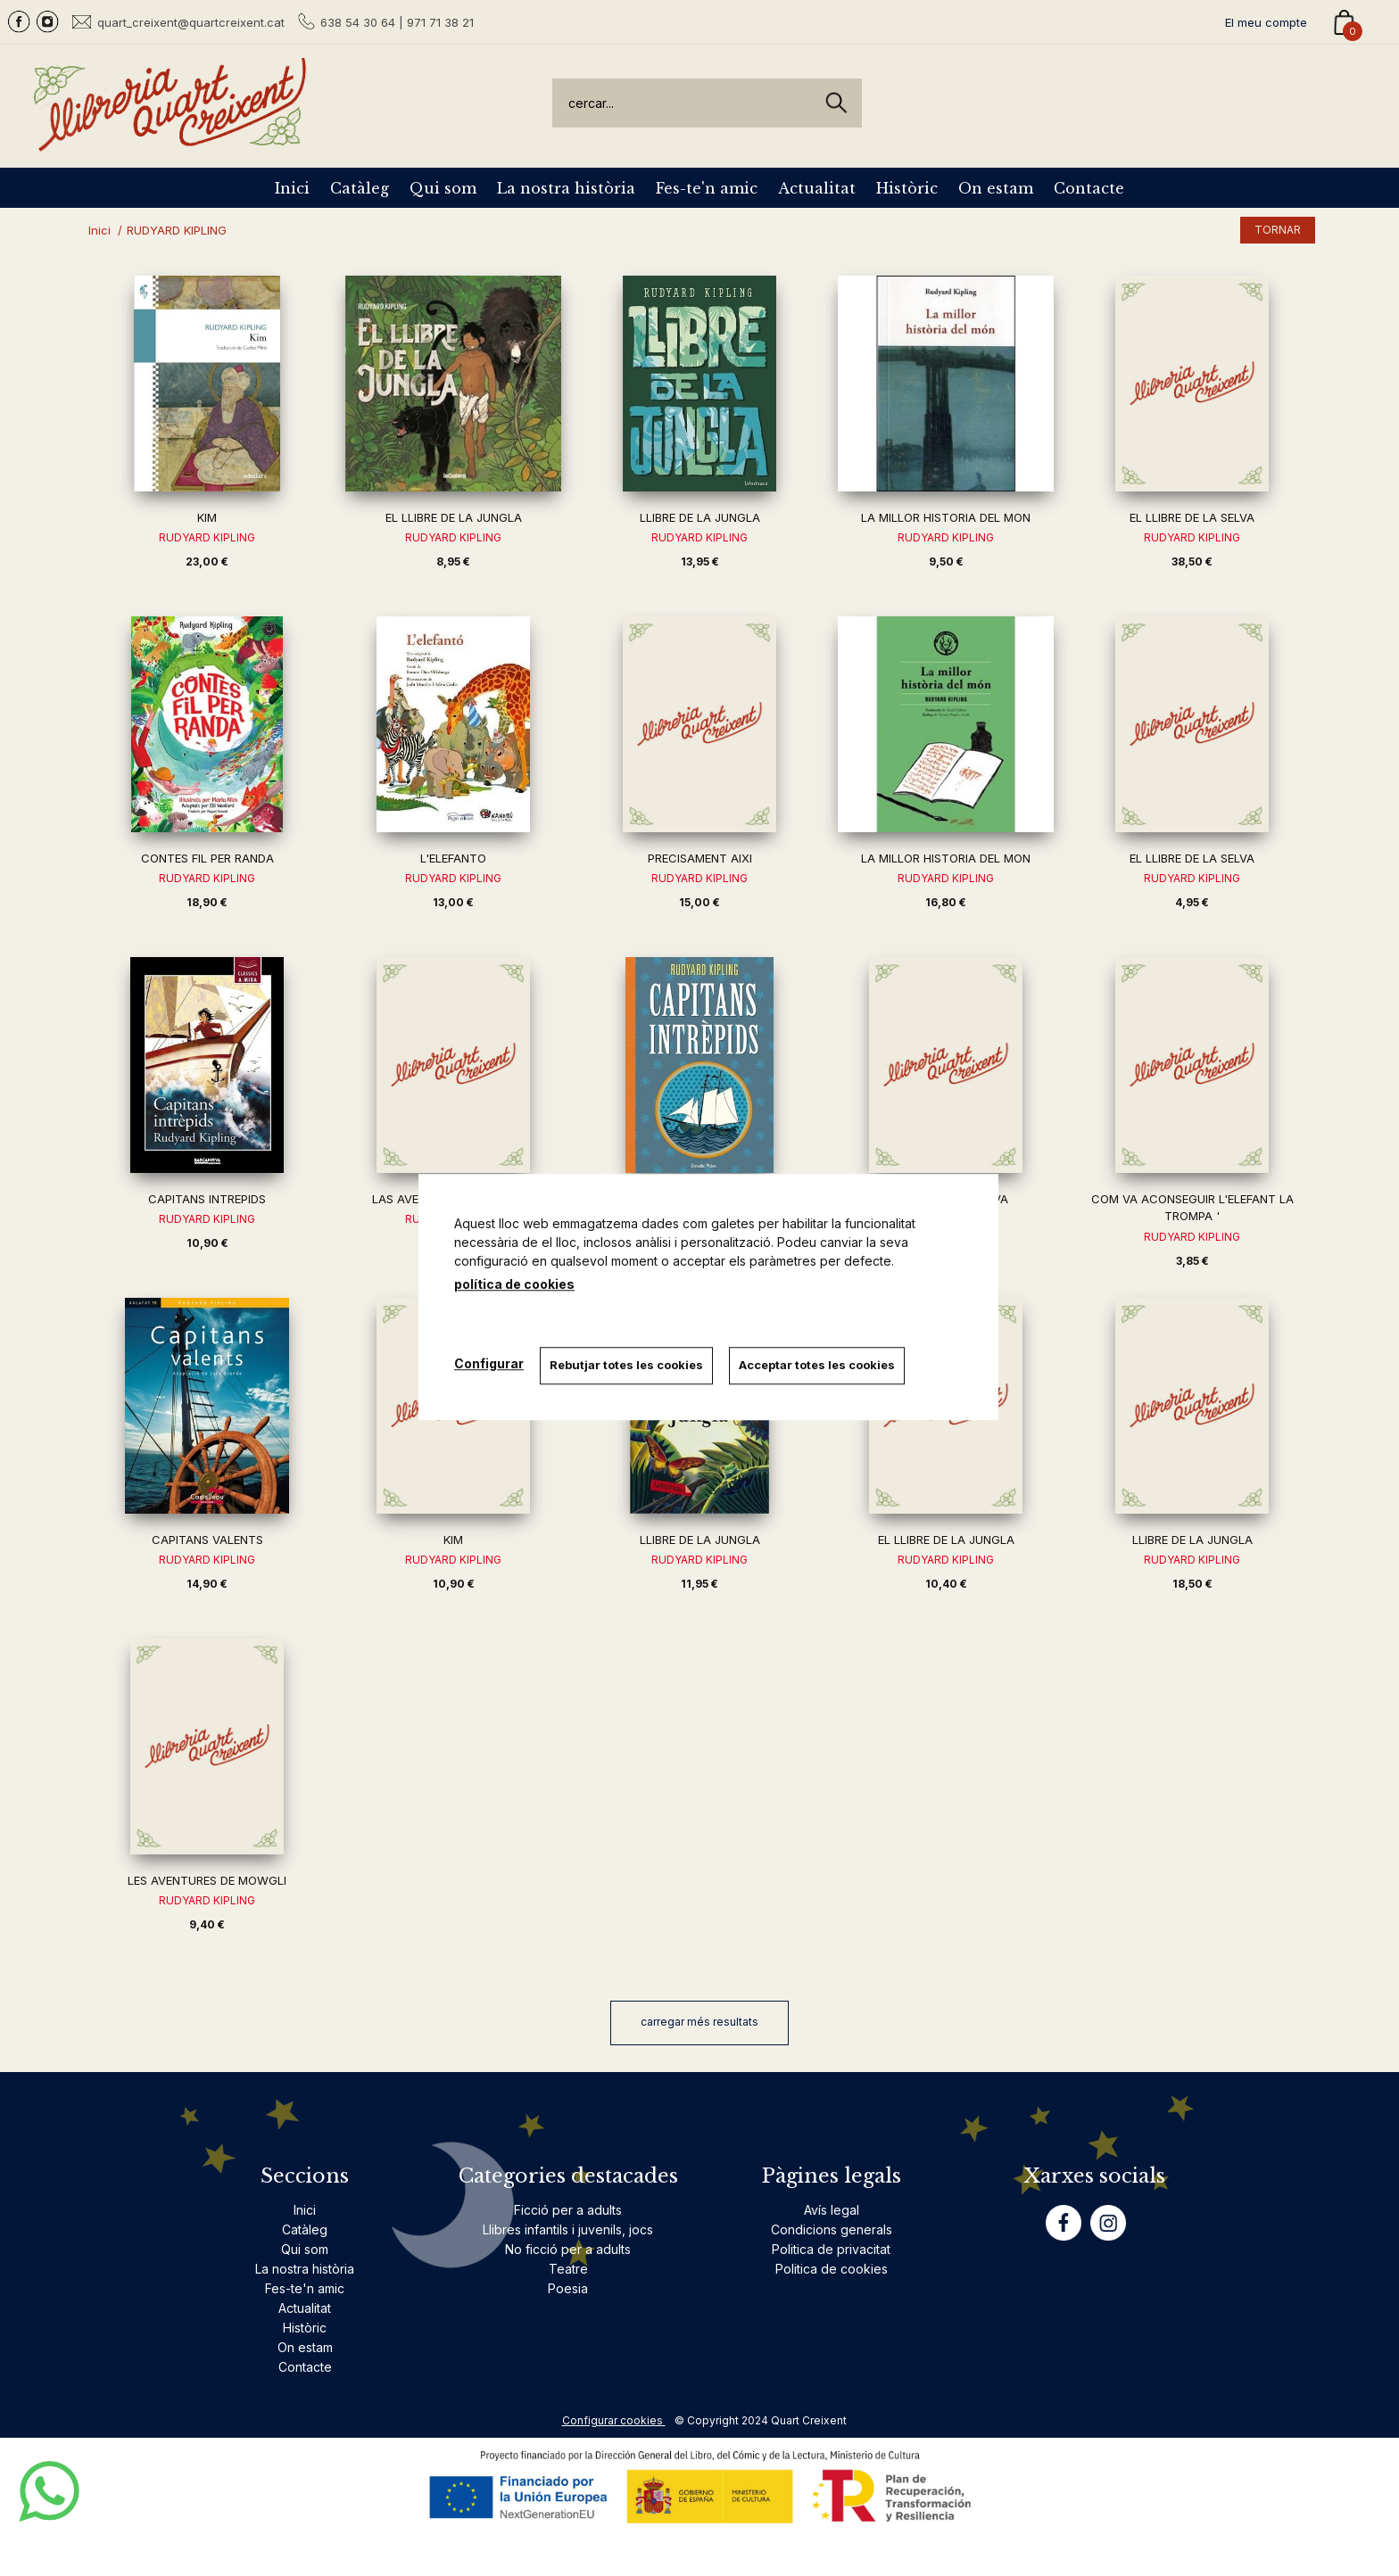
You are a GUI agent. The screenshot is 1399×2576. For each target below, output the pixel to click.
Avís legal (831, 2209)
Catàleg (359, 188)
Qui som (443, 188)
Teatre (568, 2268)
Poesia (568, 2288)
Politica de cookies (831, 2268)
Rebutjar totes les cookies (628, 1365)
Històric (907, 188)
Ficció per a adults (568, 2209)
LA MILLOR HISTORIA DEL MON (946, 517)
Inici (292, 188)
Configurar (489, 1363)
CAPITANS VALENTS (207, 1539)
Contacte (1089, 188)
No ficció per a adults (568, 2249)
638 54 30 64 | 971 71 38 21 (397, 22)
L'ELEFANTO (453, 858)
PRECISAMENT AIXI (700, 858)
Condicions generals (831, 2229)
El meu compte (1266, 22)
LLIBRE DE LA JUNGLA (700, 517)
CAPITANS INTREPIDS (207, 1199)
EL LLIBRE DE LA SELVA (1192, 517)
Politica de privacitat (831, 2249)
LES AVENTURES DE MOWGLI (207, 1880)
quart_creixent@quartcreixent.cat (191, 22)
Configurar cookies (614, 2420)
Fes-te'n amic (706, 188)
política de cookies (514, 1284)
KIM (207, 517)
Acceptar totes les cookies (820, 1365)
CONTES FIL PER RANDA (207, 858)
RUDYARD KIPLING (207, 537)
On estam (995, 188)
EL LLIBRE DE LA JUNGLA (453, 517)
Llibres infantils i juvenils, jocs (568, 2229)
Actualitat (817, 188)
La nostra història (566, 188)
